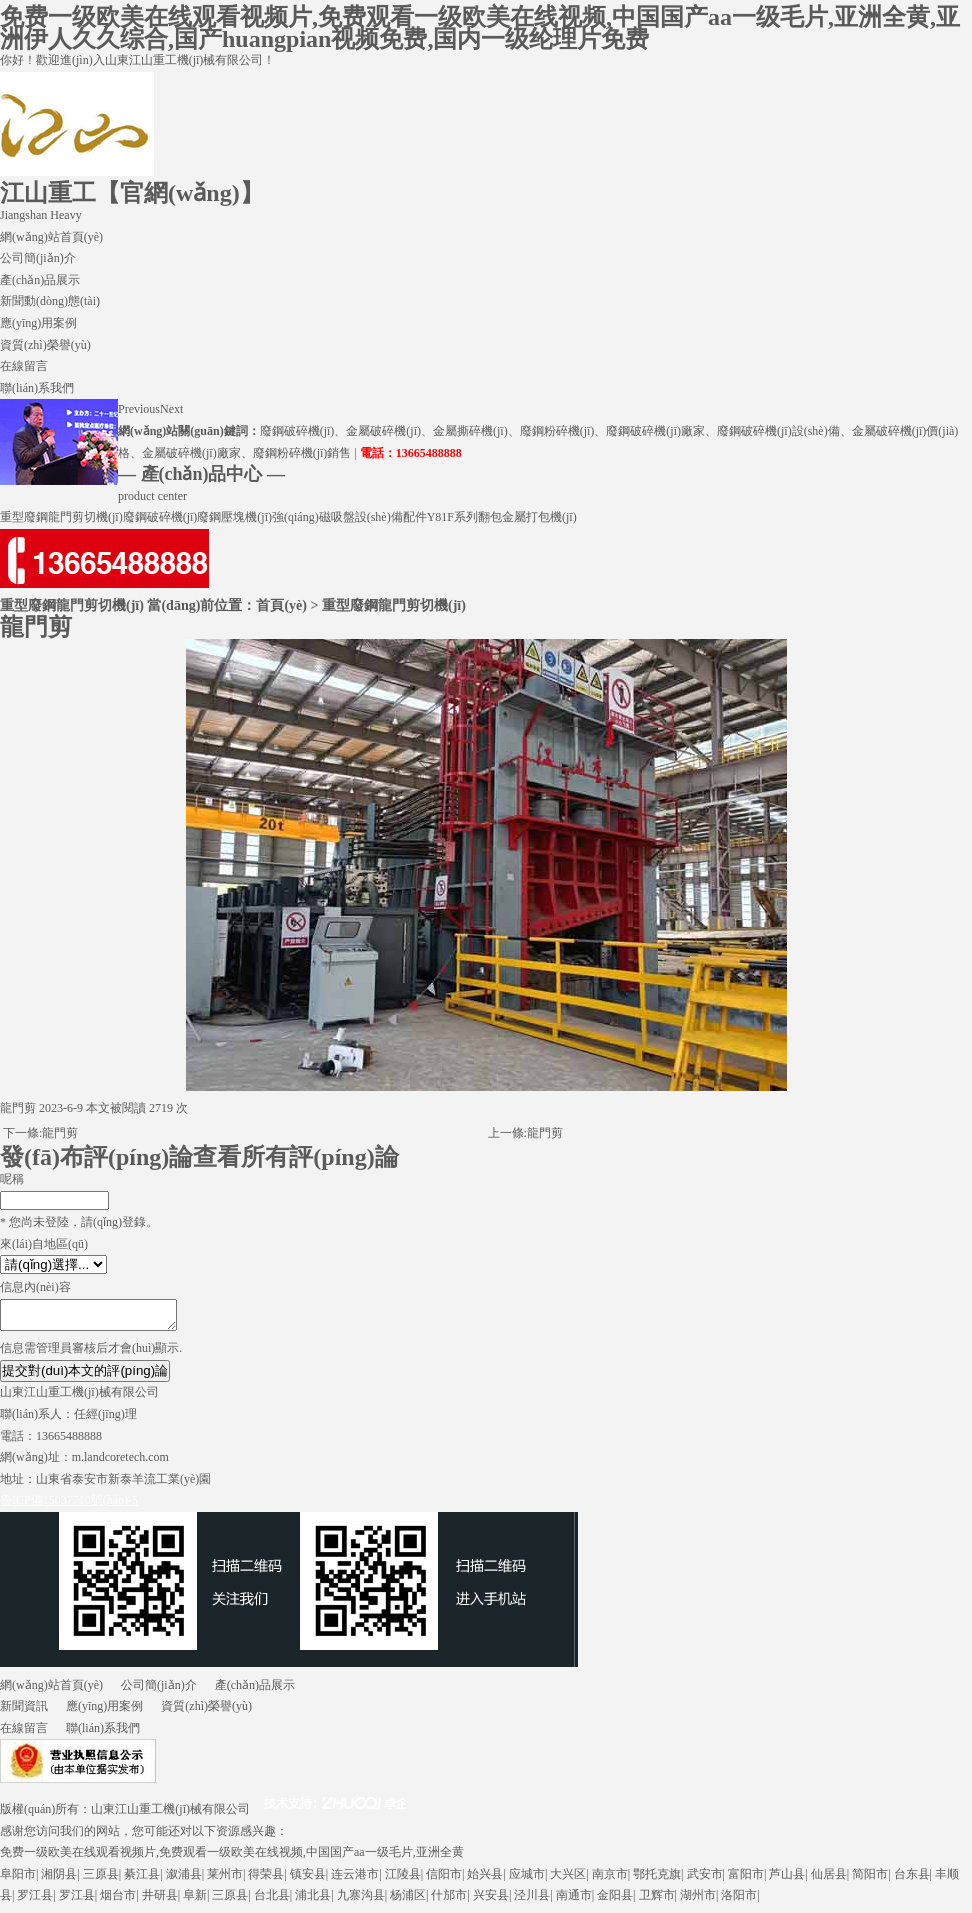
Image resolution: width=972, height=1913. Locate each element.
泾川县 (532, 1901)
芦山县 (787, 1880)
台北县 (272, 1901)
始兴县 (485, 1880)
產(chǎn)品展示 (40, 280)
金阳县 (615, 1901)
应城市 (527, 1880)
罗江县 (35, 1901)
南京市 (610, 1880)
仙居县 (829, 1880)
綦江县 (142, 1880)
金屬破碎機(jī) (383, 431)
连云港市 (355, 1880)
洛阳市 (739, 1901)
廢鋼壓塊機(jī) (234, 517)
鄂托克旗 (657, 1880)
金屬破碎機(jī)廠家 (191, 453)
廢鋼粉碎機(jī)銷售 (302, 453)
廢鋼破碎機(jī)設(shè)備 (778, 431)
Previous (139, 409)
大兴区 (568, 1880)
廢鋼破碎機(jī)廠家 (655, 431)
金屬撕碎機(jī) (470, 431)
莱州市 (225, 1880)
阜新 (195, 1901)
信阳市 (444, 1880)
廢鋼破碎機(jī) (297, 431)
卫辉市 (657, 1901)
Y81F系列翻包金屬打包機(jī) (502, 517)
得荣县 (266, 1880)
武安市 (705, 1880)
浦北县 (313, 1901)
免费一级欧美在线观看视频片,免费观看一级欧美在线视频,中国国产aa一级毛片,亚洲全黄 (232, 1858)
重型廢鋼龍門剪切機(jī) (61, 517)
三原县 (101, 1880)
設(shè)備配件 (391, 517)
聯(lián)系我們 (37, 388)
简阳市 (870, 1880)
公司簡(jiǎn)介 (38, 258)
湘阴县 (59, 1880)
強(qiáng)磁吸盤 (313, 517)
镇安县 (308, 1880)
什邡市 (449, 1901)
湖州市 (698, 1901)
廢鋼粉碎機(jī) (557, 431)
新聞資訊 (24, 1712)
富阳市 (746, 1880)
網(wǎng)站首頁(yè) (51, 237)
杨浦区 (408, 1901)
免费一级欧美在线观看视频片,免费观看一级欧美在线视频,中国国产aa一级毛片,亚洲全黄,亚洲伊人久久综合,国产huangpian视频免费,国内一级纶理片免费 (480, 28)
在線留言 (24, 366)
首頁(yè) (281, 605)
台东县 (912, 1880)
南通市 (574, 1901)
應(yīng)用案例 (38, 323)
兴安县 (491, 1901)
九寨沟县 (361, 1901)
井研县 (160, 1901)
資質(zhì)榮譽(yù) (45, 345)
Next (171, 409)
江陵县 (403, 1880)
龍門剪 (60, 1133)
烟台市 (118, 1901)
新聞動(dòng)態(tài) (50, 301)
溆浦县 (184, 1880)
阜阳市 (18, 1880)
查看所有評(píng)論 (295, 1157)
